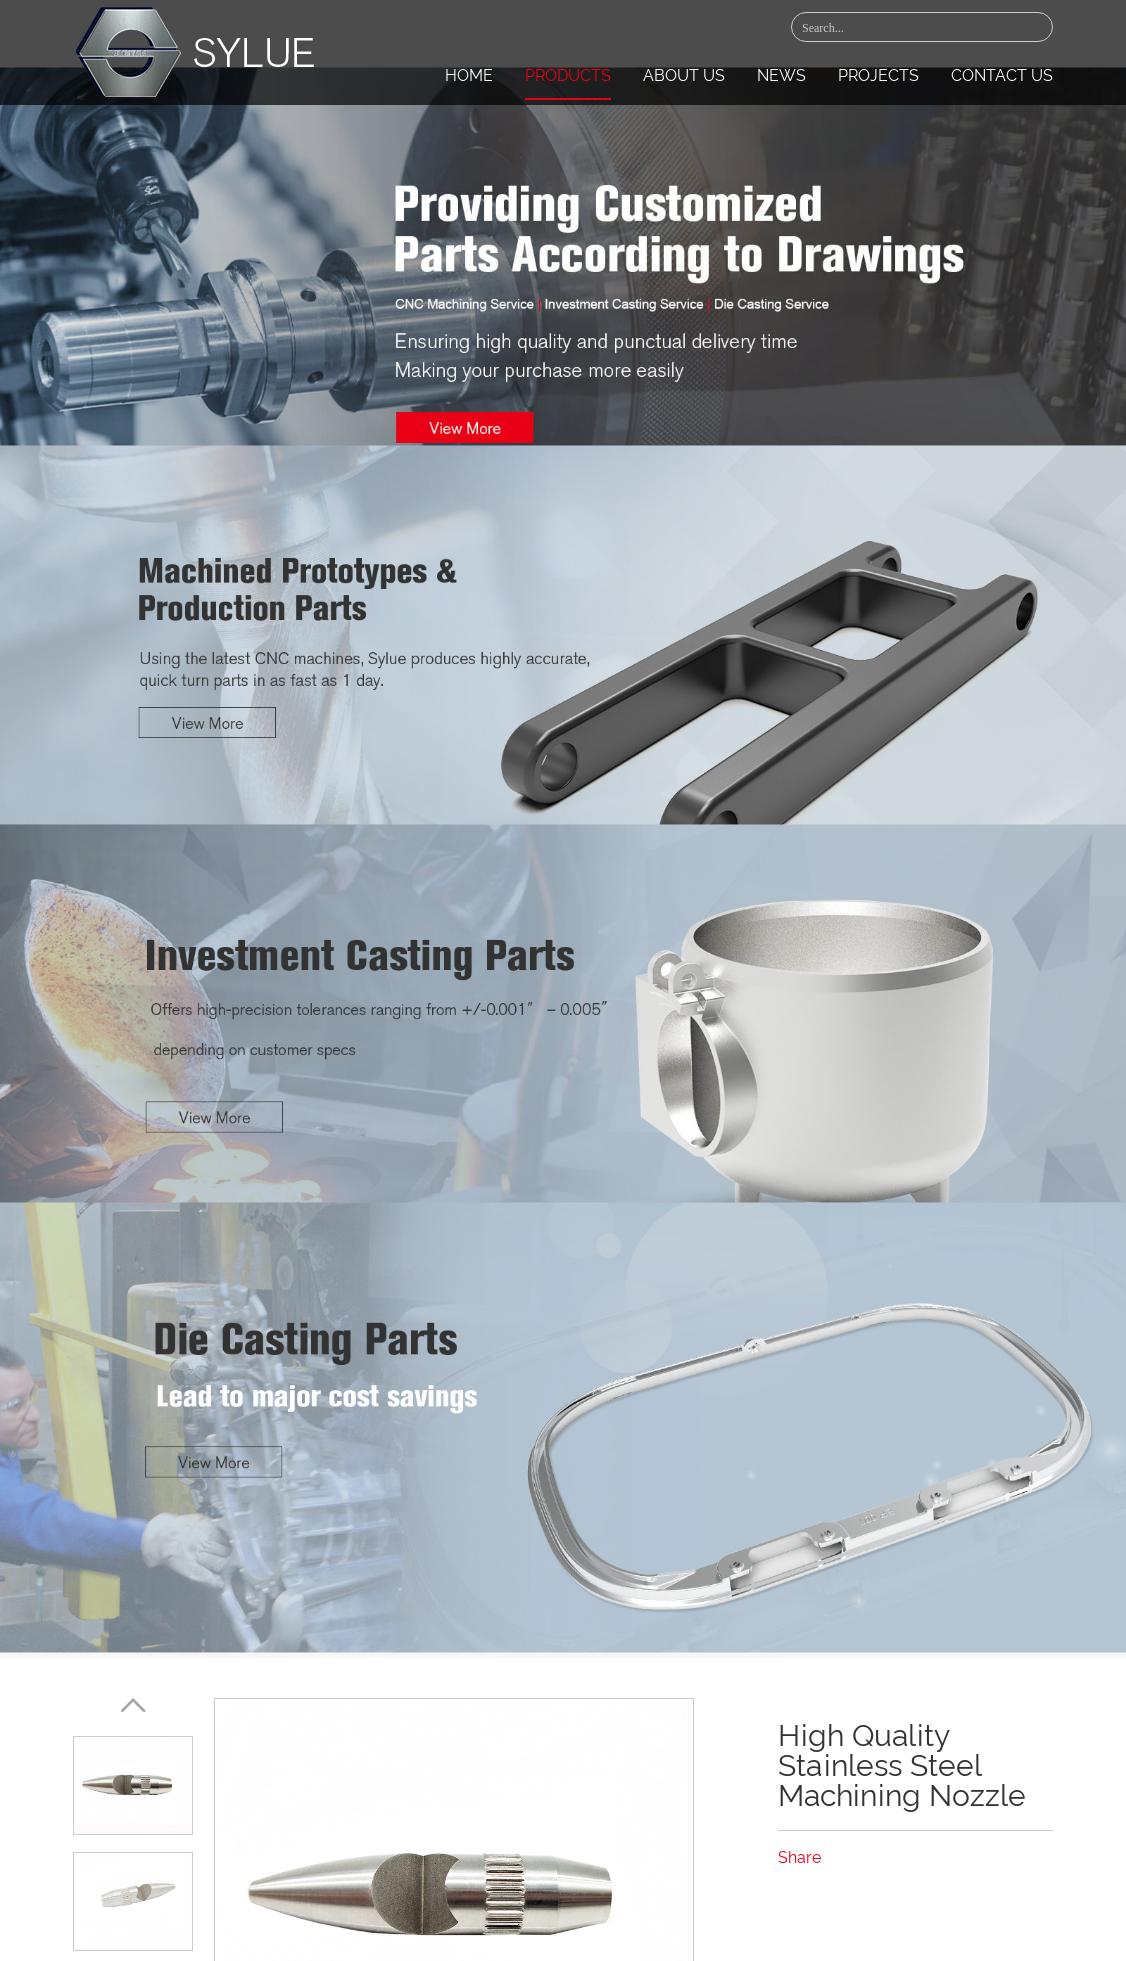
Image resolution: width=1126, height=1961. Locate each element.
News (781, 75)
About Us (684, 75)
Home (469, 75)
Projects (878, 75)
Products (568, 75)
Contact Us (1002, 75)
